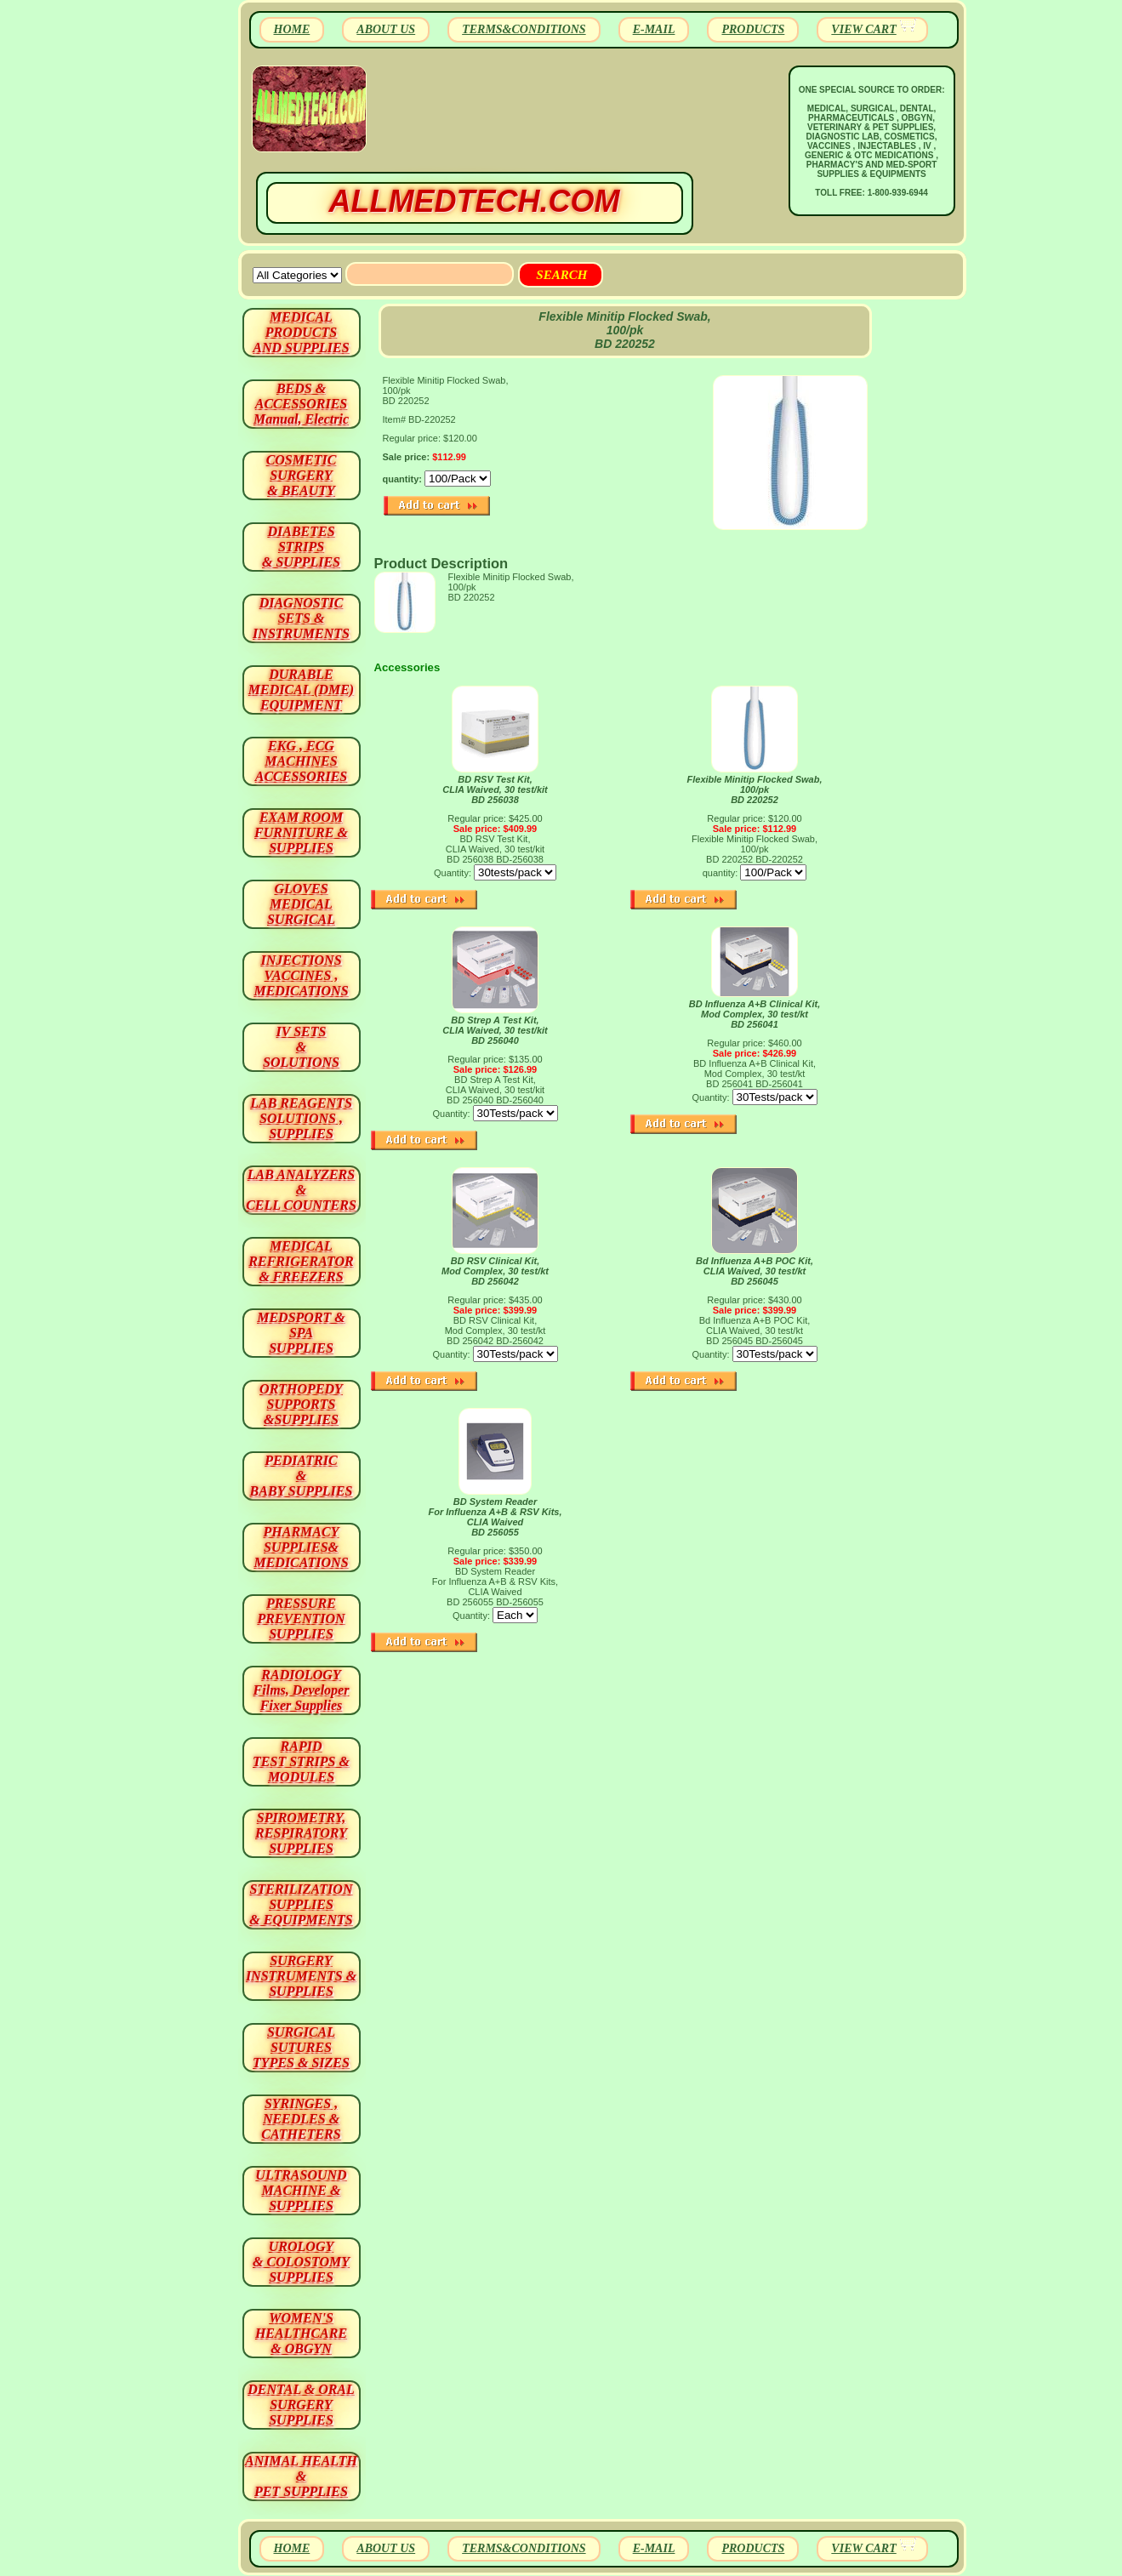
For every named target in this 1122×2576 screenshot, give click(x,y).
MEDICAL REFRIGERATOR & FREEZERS (300, 1261)
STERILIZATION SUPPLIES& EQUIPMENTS (300, 1904)
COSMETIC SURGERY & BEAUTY (301, 475)
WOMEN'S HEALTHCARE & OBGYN (301, 2333)
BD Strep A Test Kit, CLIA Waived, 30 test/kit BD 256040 (494, 1030)
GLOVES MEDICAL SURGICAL (301, 903)
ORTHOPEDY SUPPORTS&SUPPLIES (301, 1404)
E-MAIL (654, 29)
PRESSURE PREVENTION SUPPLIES (301, 1618)
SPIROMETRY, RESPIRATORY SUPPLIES (301, 1832)
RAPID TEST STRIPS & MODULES (301, 1761)
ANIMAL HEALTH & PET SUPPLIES (301, 2476)
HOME (292, 29)
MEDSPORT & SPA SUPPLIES (301, 1332)
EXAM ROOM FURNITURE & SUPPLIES (301, 832)
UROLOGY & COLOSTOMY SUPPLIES (301, 2261)
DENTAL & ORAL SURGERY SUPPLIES (301, 2404)
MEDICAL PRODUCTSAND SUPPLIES (301, 332)
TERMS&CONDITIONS (523, 29)
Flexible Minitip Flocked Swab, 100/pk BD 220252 (755, 789)
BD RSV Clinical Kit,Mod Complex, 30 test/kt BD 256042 (495, 1271)
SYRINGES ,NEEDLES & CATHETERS (300, 2118)
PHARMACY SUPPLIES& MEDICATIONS (300, 1547)
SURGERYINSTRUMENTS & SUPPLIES (301, 1975)
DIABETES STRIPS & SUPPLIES (301, 546)
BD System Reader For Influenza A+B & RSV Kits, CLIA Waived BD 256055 (495, 1516)
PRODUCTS (752, 29)
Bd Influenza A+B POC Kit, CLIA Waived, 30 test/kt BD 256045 (754, 1271)
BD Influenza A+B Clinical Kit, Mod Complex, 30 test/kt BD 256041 (755, 1014)
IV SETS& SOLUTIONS (301, 1046)
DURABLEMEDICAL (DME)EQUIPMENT (301, 689)
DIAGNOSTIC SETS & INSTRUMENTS (301, 618)
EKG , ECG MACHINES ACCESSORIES (301, 761)
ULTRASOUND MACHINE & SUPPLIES (300, 2190)
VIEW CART (863, 29)
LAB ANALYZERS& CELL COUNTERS (301, 1189)
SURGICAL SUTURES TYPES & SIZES (301, 2047)
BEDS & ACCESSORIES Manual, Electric (301, 403)
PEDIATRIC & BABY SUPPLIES (301, 1475)
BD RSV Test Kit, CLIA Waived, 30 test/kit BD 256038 (494, 789)
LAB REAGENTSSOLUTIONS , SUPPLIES (301, 1118)
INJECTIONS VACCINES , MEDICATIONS (300, 975)
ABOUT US (385, 29)
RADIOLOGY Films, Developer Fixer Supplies (301, 1690)
